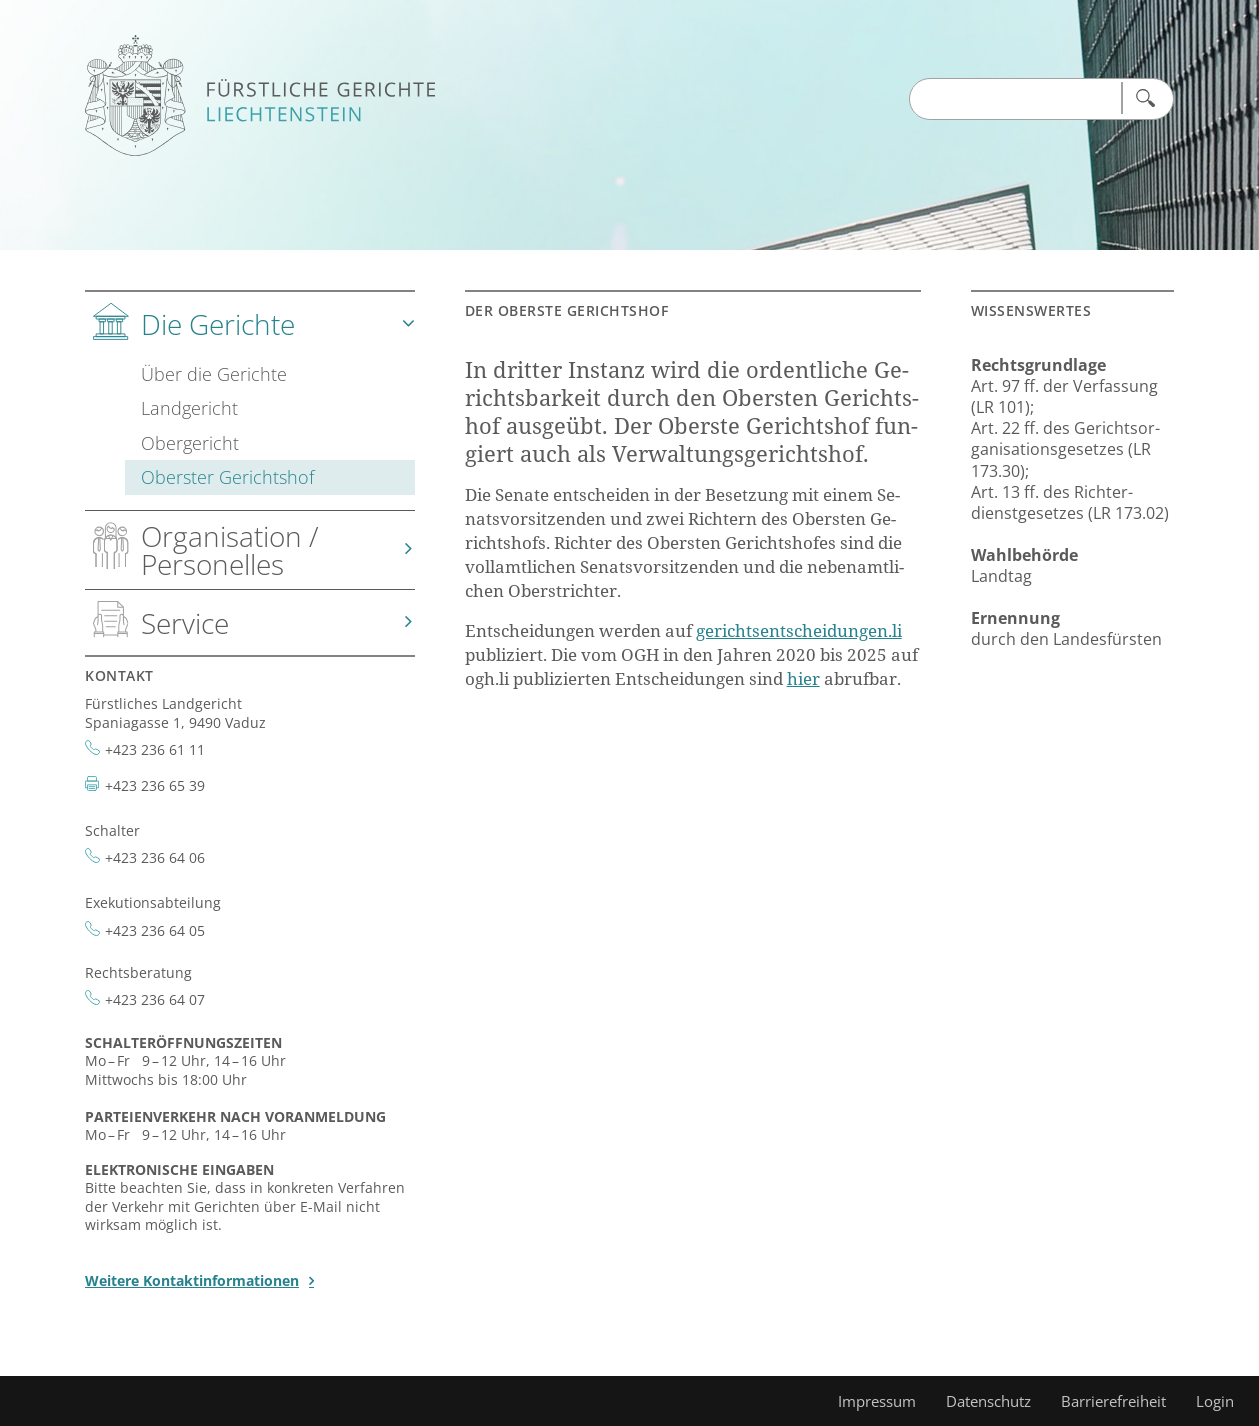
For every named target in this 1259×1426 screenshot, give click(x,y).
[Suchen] (1144, 98)
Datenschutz (988, 1401)
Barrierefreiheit (1113, 1401)
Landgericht (189, 407)
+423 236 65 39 (155, 785)
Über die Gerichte (214, 373)
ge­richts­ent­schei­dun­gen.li (799, 630)
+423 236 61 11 (155, 749)
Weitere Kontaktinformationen (192, 1280)
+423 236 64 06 (155, 857)
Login (1215, 1401)
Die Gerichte (218, 324)
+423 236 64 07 (155, 999)
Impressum (877, 1401)
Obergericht (190, 442)
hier (803, 678)
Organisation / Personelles (230, 550)
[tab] (250, 401)
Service (185, 623)
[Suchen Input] (1015, 100)
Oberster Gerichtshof (227, 476)
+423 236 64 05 (155, 930)
